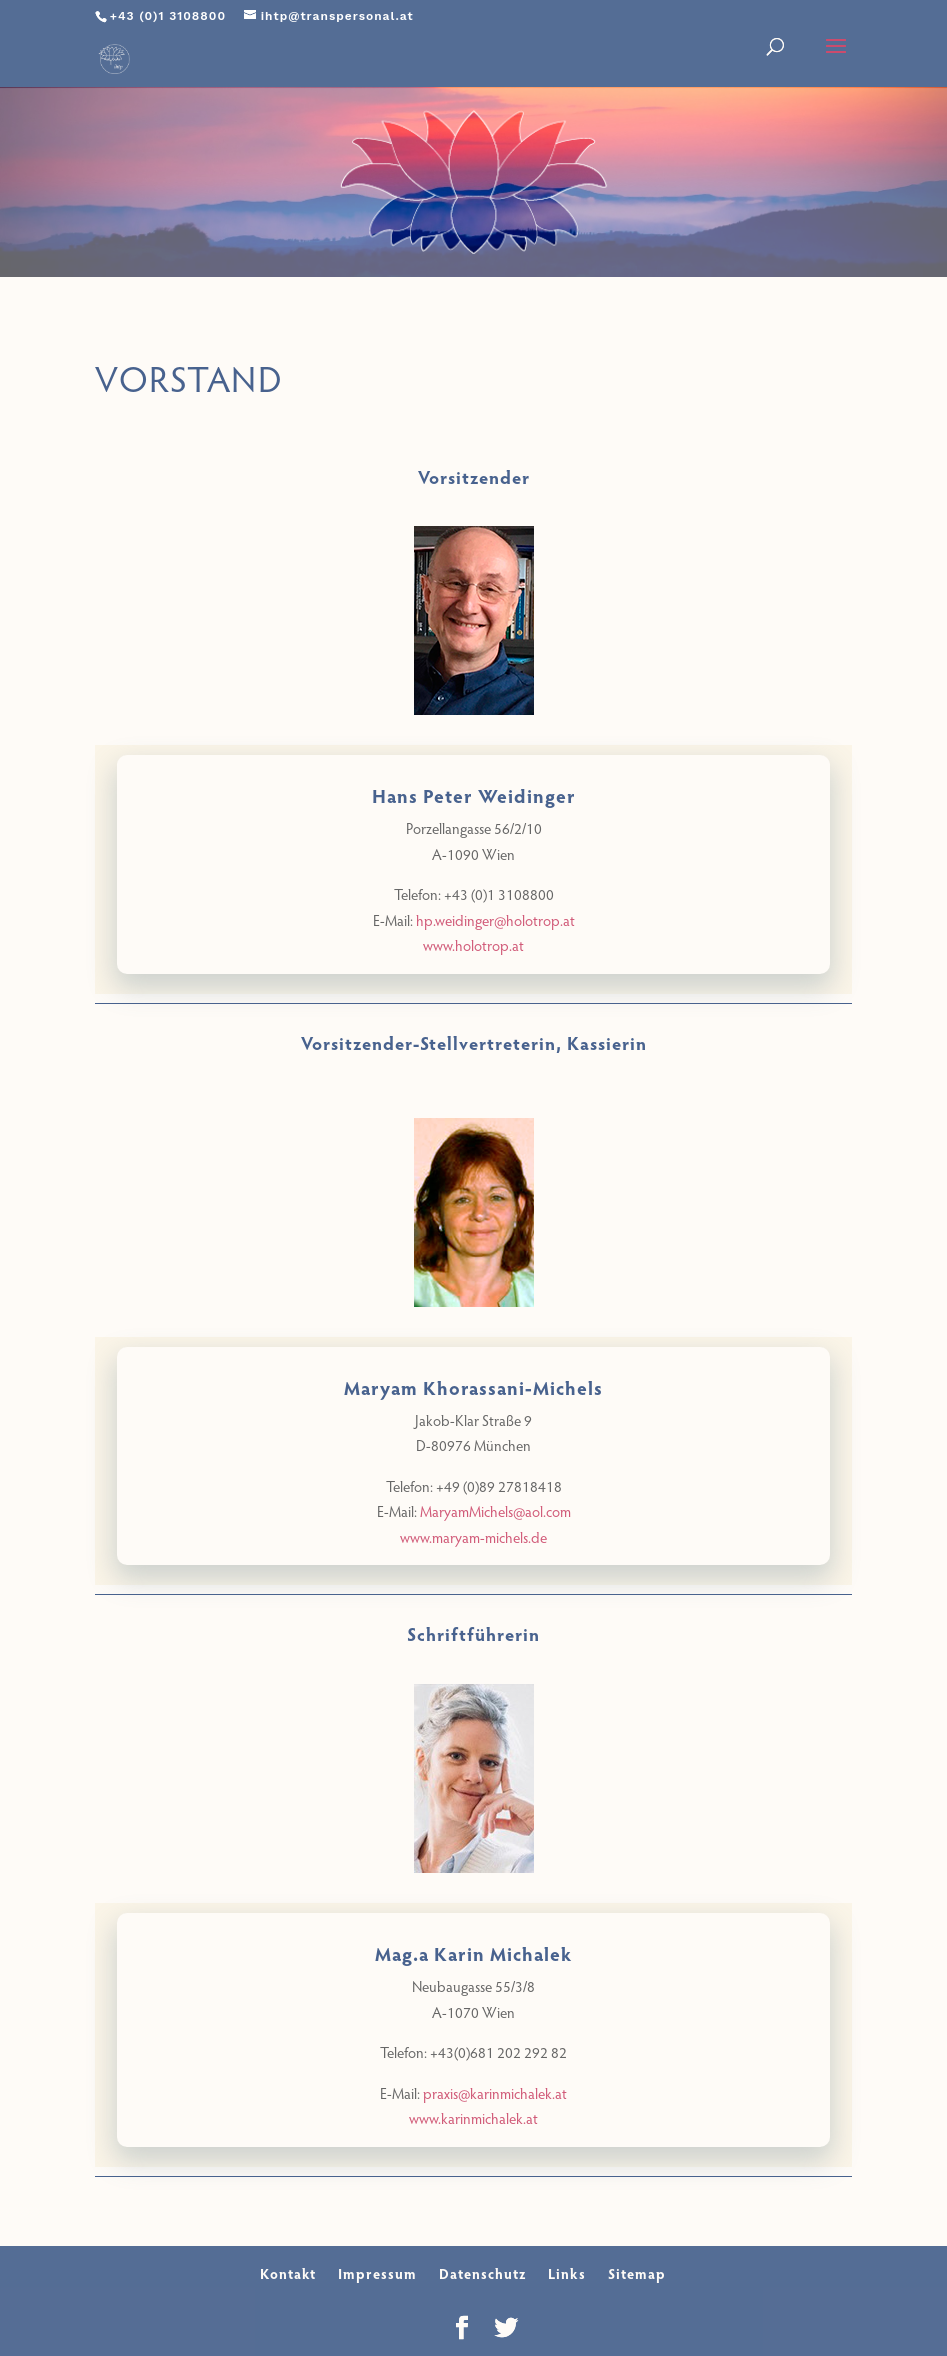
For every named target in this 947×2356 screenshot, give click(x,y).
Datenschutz (482, 2273)
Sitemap (637, 2273)
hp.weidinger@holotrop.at (495, 920)
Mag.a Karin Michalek (473, 1953)
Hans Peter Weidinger (474, 795)
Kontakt (288, 2273)
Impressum (377, 2273)
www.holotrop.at (473, 945)
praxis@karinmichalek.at (495, 2093)
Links (567, 2273)
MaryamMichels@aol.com (495, 1511)
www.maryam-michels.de (473, 1537)
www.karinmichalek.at (473, 2118)
